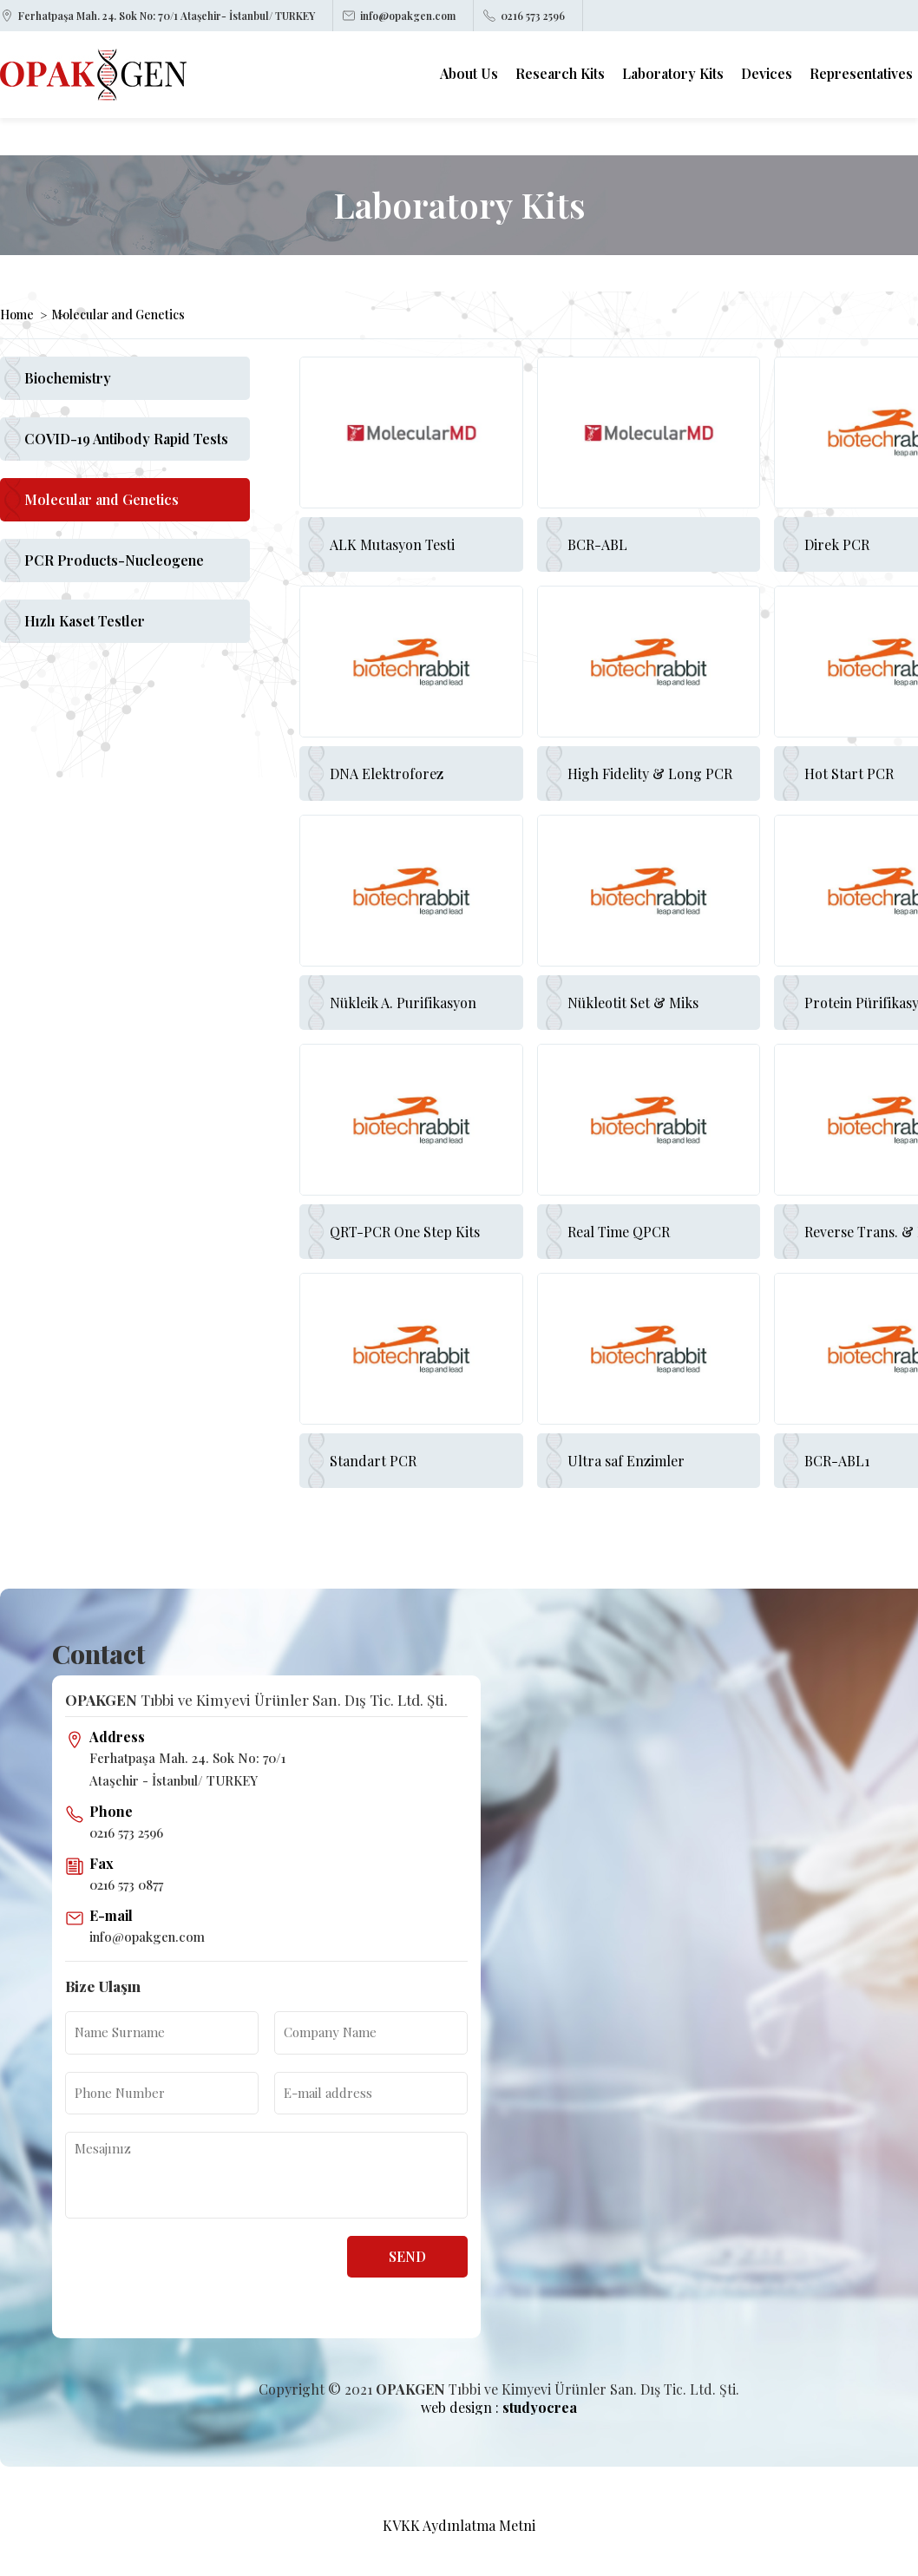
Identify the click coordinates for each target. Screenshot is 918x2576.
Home (17, 315)
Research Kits (560, 74)
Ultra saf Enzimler (626, 1461)
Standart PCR (373, 1461)
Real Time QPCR (618, 1231)
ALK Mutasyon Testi (392, 544)
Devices (766, 74)
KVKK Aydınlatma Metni (459, 2526)
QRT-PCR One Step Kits (405, 1231)
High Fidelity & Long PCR (649, 773)
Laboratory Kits (673, 74)
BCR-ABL (597, 544)
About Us (469, 74)
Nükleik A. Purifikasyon (403, 1002)
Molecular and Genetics (118, 315)
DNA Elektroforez (386, 773)
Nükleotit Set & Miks (632, 1002)
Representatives (861, 74)
